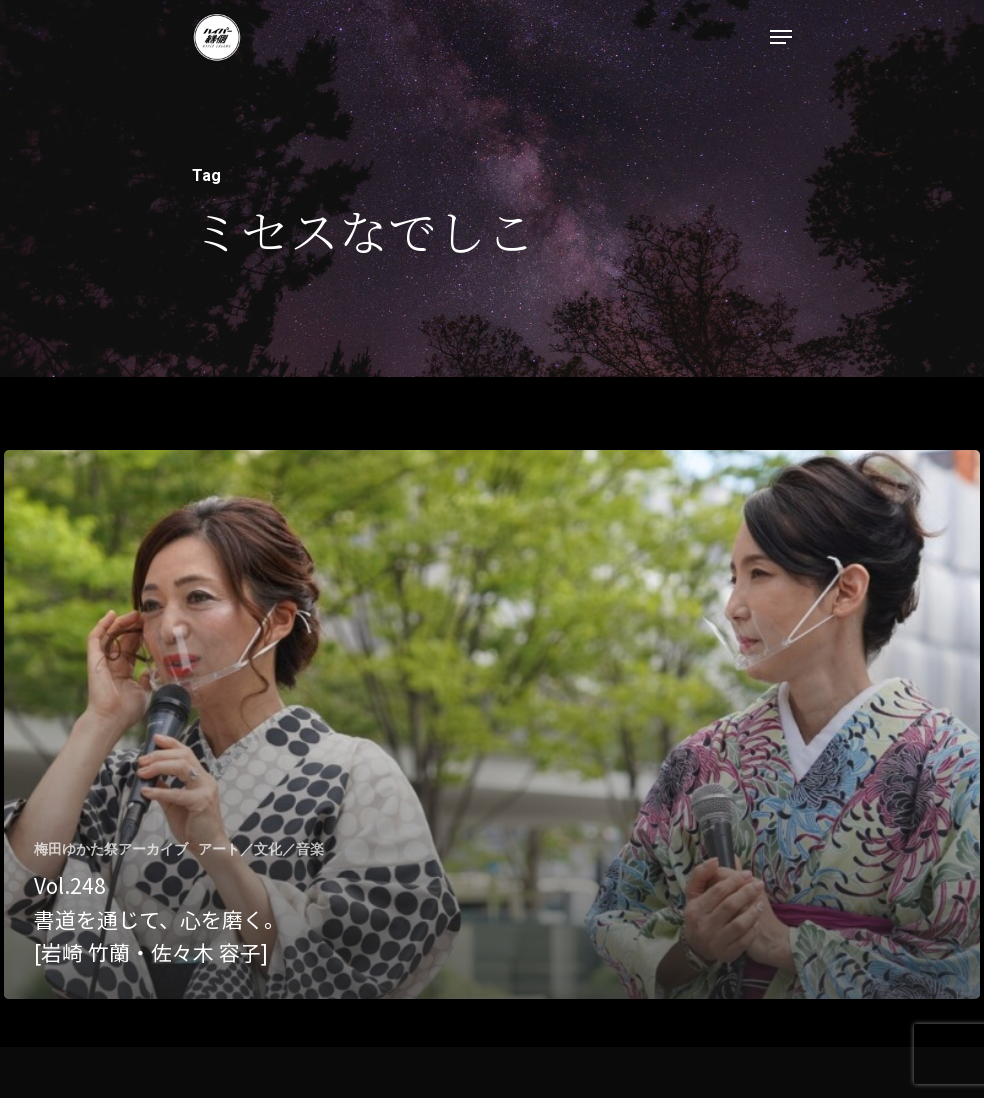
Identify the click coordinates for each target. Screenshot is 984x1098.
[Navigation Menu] (781, 37)
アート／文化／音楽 (261, 849)
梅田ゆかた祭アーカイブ (111, 849)
